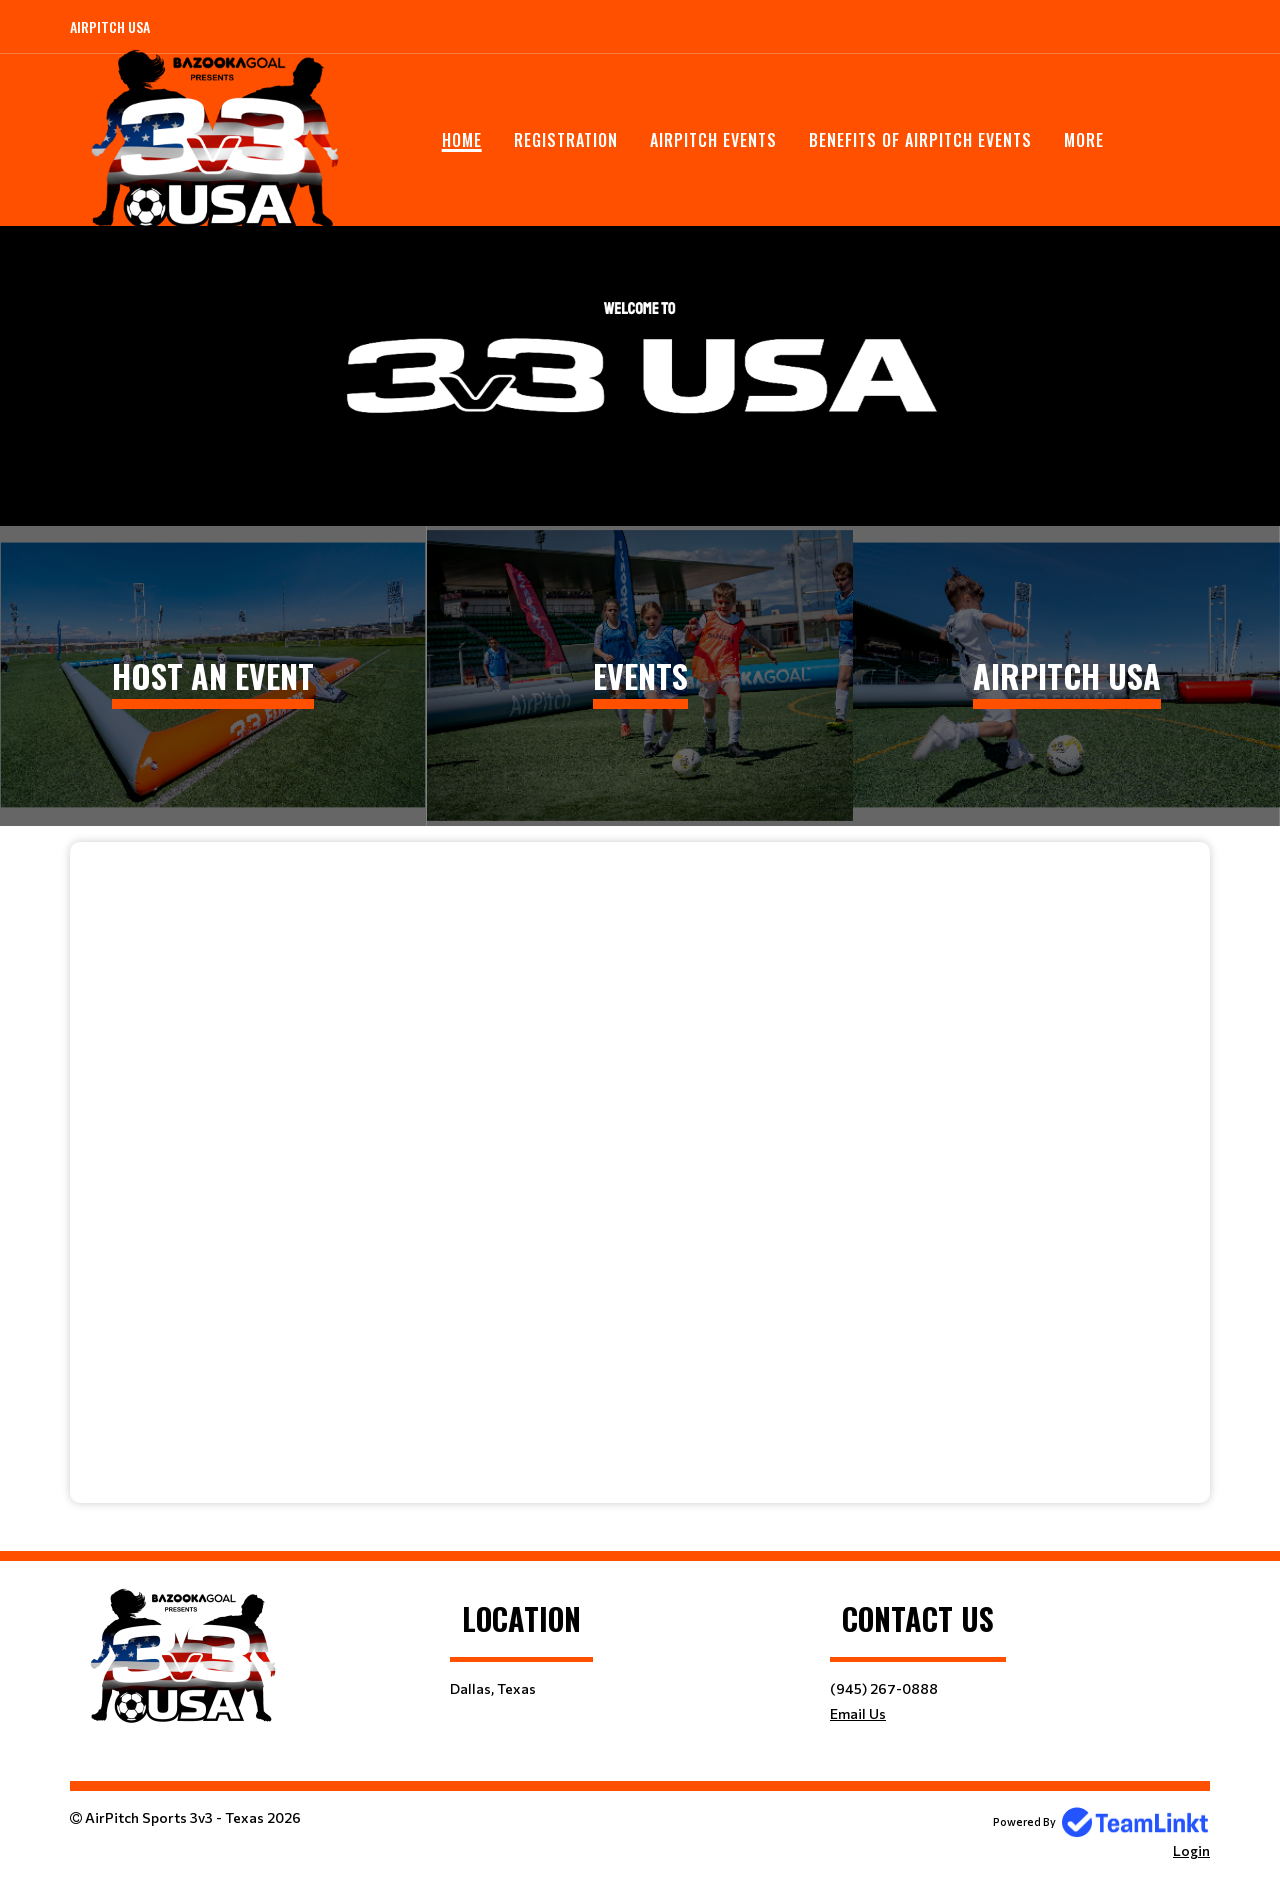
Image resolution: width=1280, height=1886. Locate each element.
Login (1191, 1850)
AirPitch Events (713, 140)
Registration (566, 140)
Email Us (858, 1713)
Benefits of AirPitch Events (920, 140)
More (1084, 140)
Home (462, 140)
